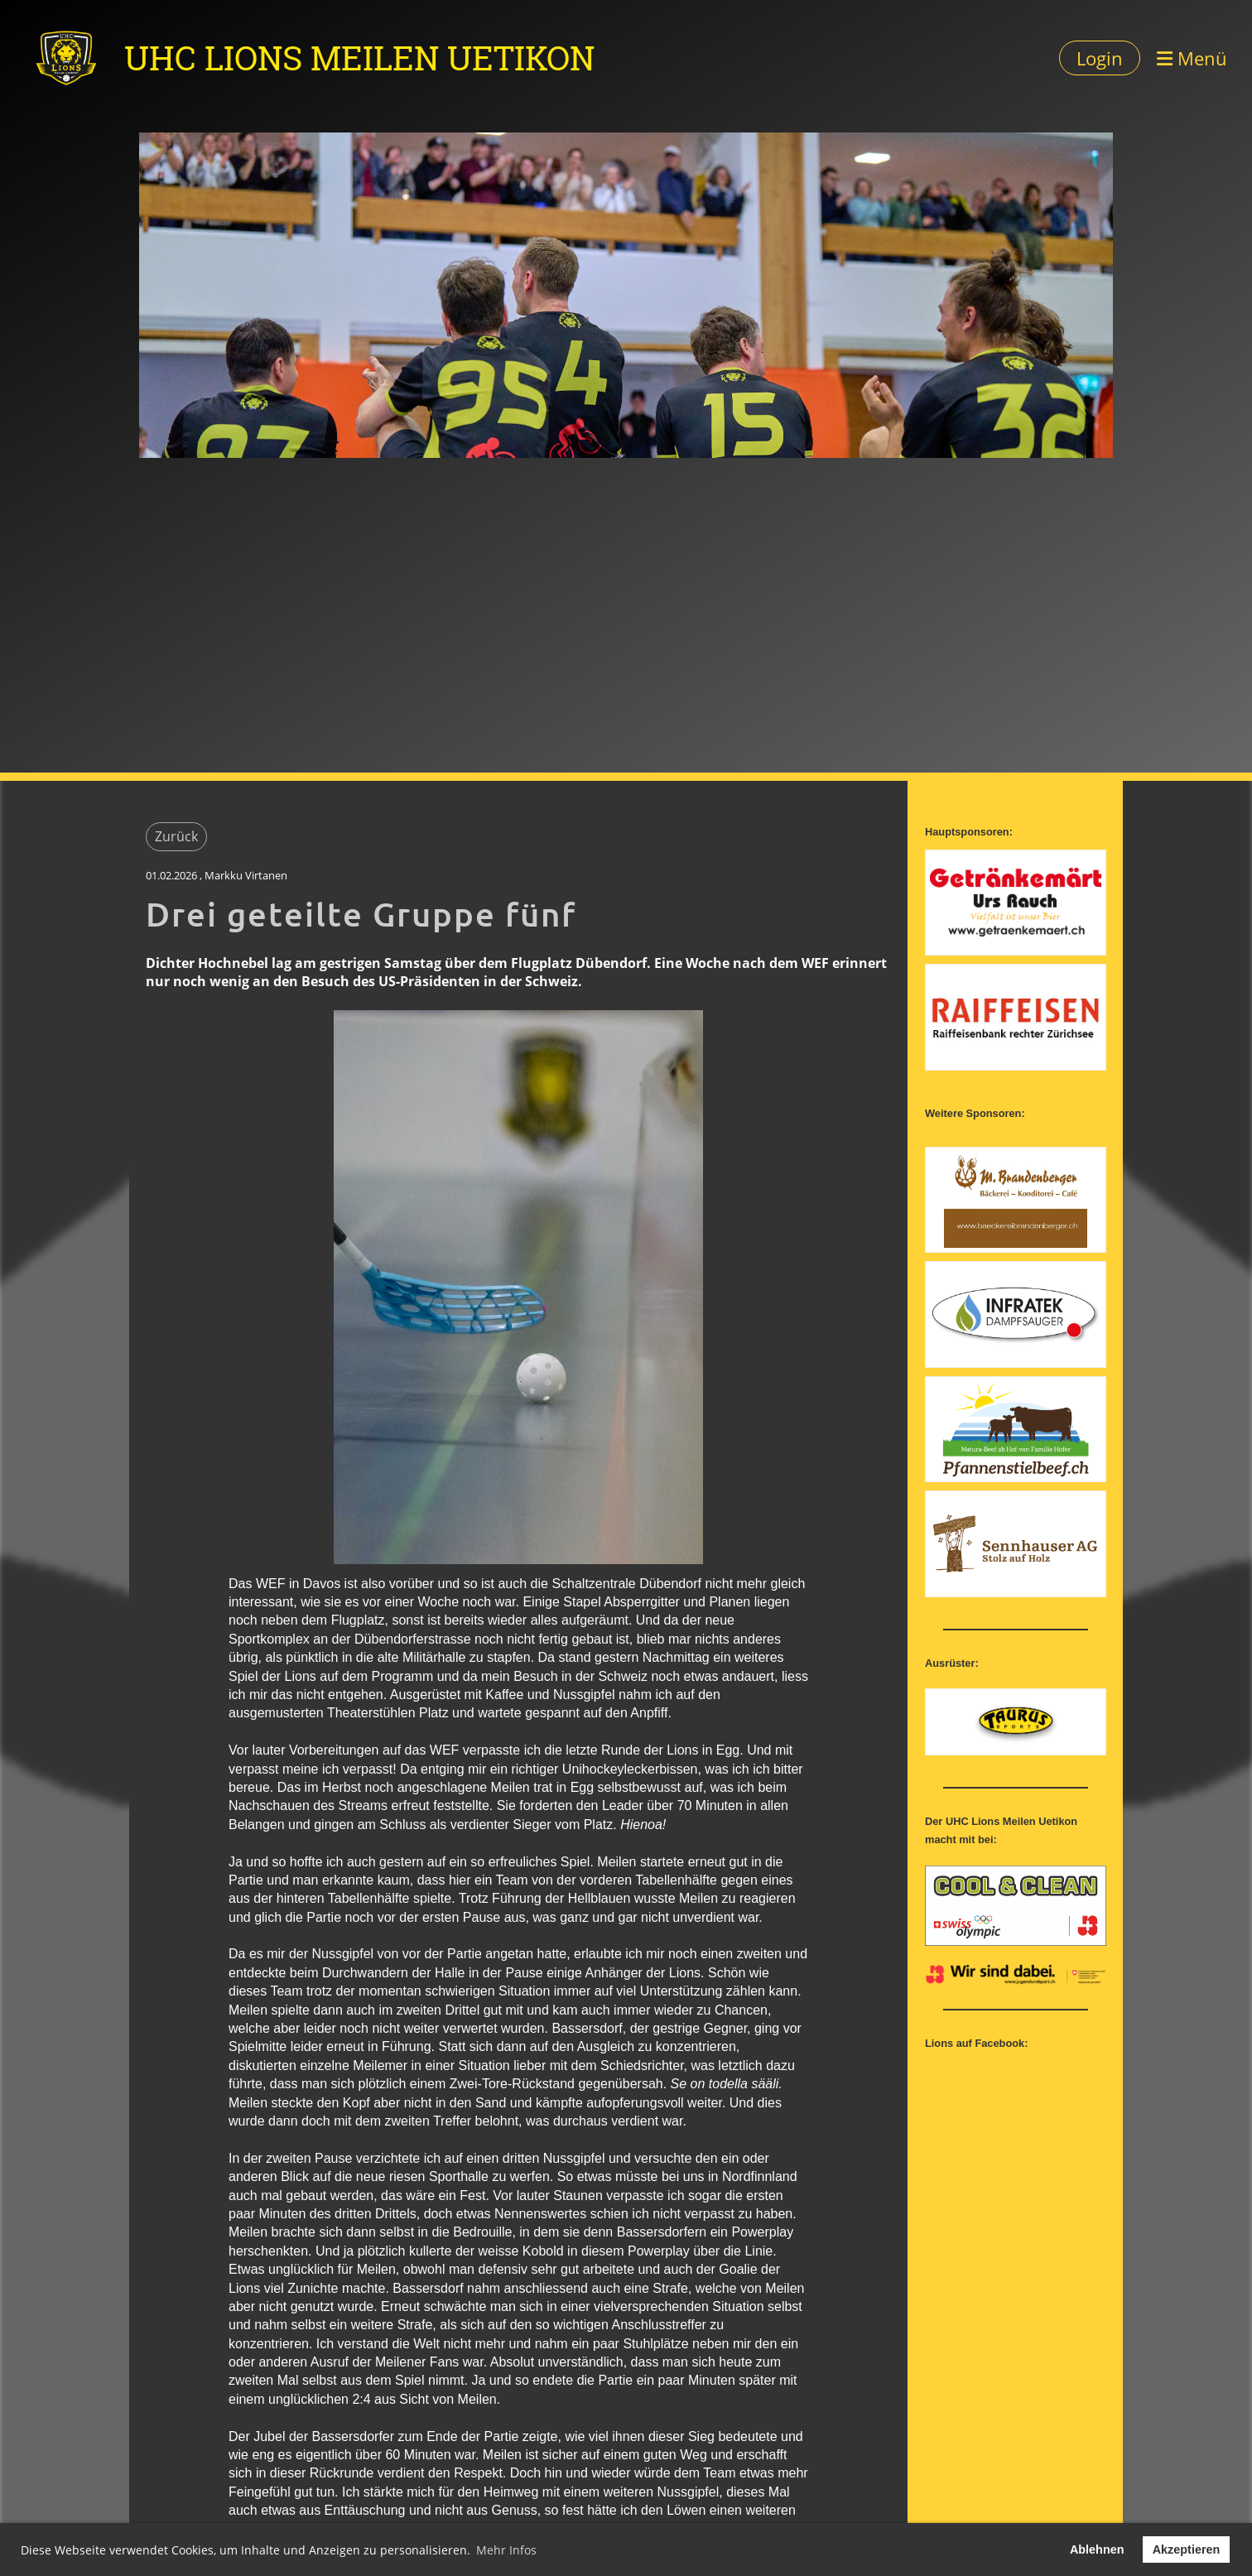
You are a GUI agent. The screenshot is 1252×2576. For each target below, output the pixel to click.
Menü (1192, 58)
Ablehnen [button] (1097, 2549)
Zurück (176, 836)
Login (1099, 58)
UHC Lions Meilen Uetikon (359, 57)
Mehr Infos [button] (506, 2550)
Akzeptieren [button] (1187, 2549)
